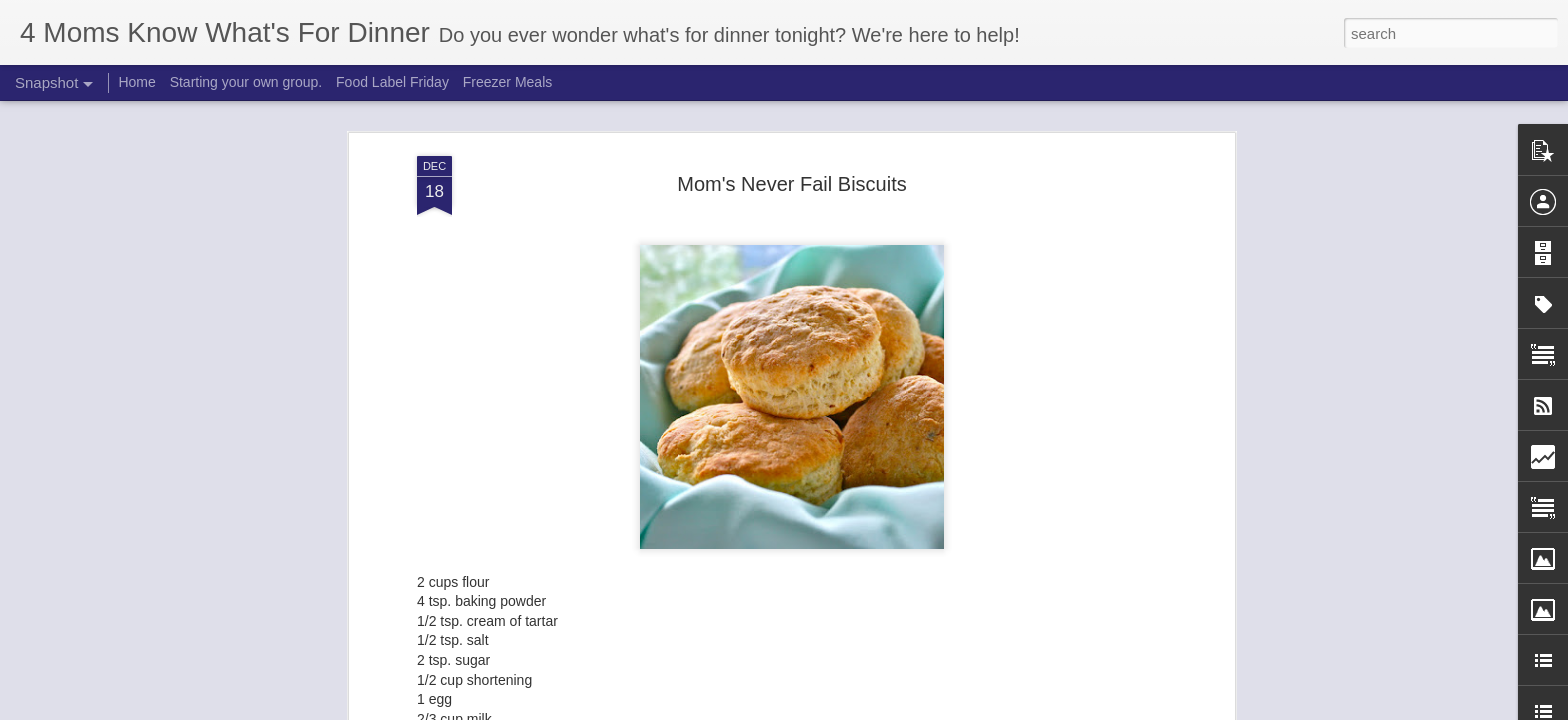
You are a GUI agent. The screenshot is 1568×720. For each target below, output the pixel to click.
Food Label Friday (392, 82)
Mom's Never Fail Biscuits (791, 153)
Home (136, 82)
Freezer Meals (507, 82)
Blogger (846, 709)
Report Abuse (905, 709)
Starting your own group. (246, 82)
